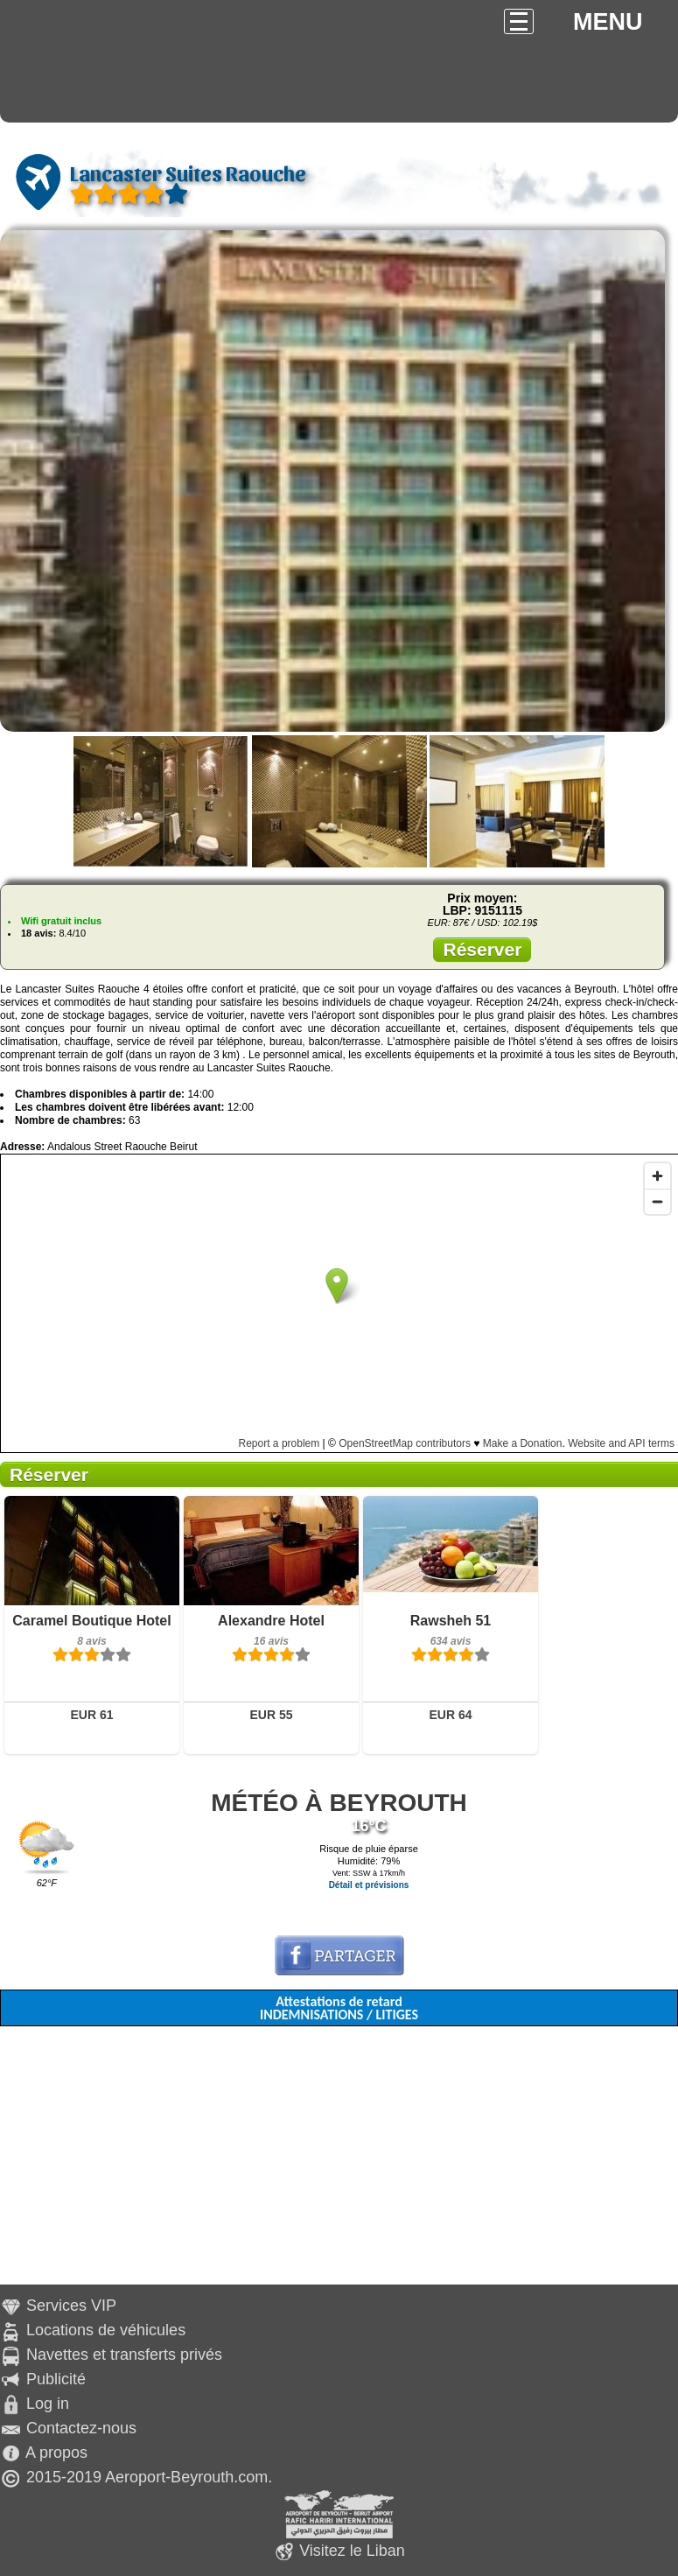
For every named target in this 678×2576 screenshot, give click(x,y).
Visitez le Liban (352, 2550)
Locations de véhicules (105, 2330)
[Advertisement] (339, 2162)
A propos (56, 2452)
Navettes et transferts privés (124, 2354)
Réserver (482, 949)
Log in (47, 2403)
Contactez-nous (81, 2428)
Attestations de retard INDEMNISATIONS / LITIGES (339, 2008)
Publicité (56, 2379)
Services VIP (71, 2305)
